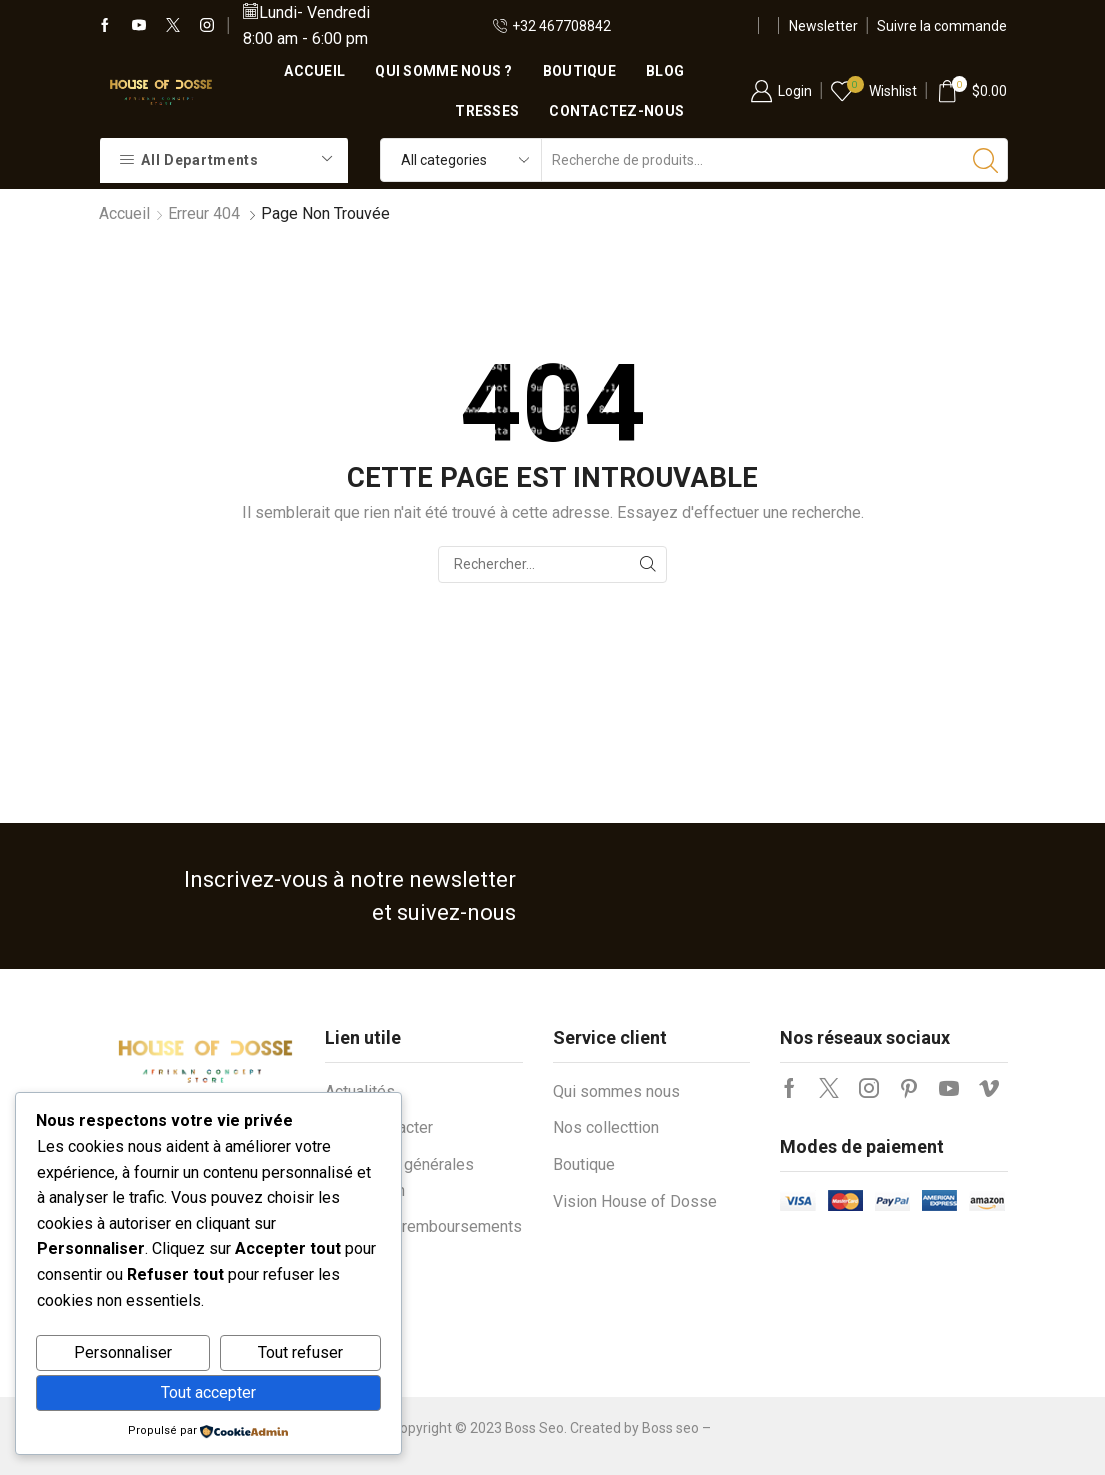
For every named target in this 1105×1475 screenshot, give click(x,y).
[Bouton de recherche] (986, 160)
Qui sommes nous (616, 1091)
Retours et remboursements (423, 1226)
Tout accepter (208, 1392)
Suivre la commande (942, 26)
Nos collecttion (606, 1127)
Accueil (314, 71)
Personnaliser (123, 1352)
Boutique (579, 71)
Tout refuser (300, 1352)
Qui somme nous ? (443, 71)
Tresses (487, 111)
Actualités (360, 1091)
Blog (665, 71)
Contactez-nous (616, 111)
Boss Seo (534, 1428)
